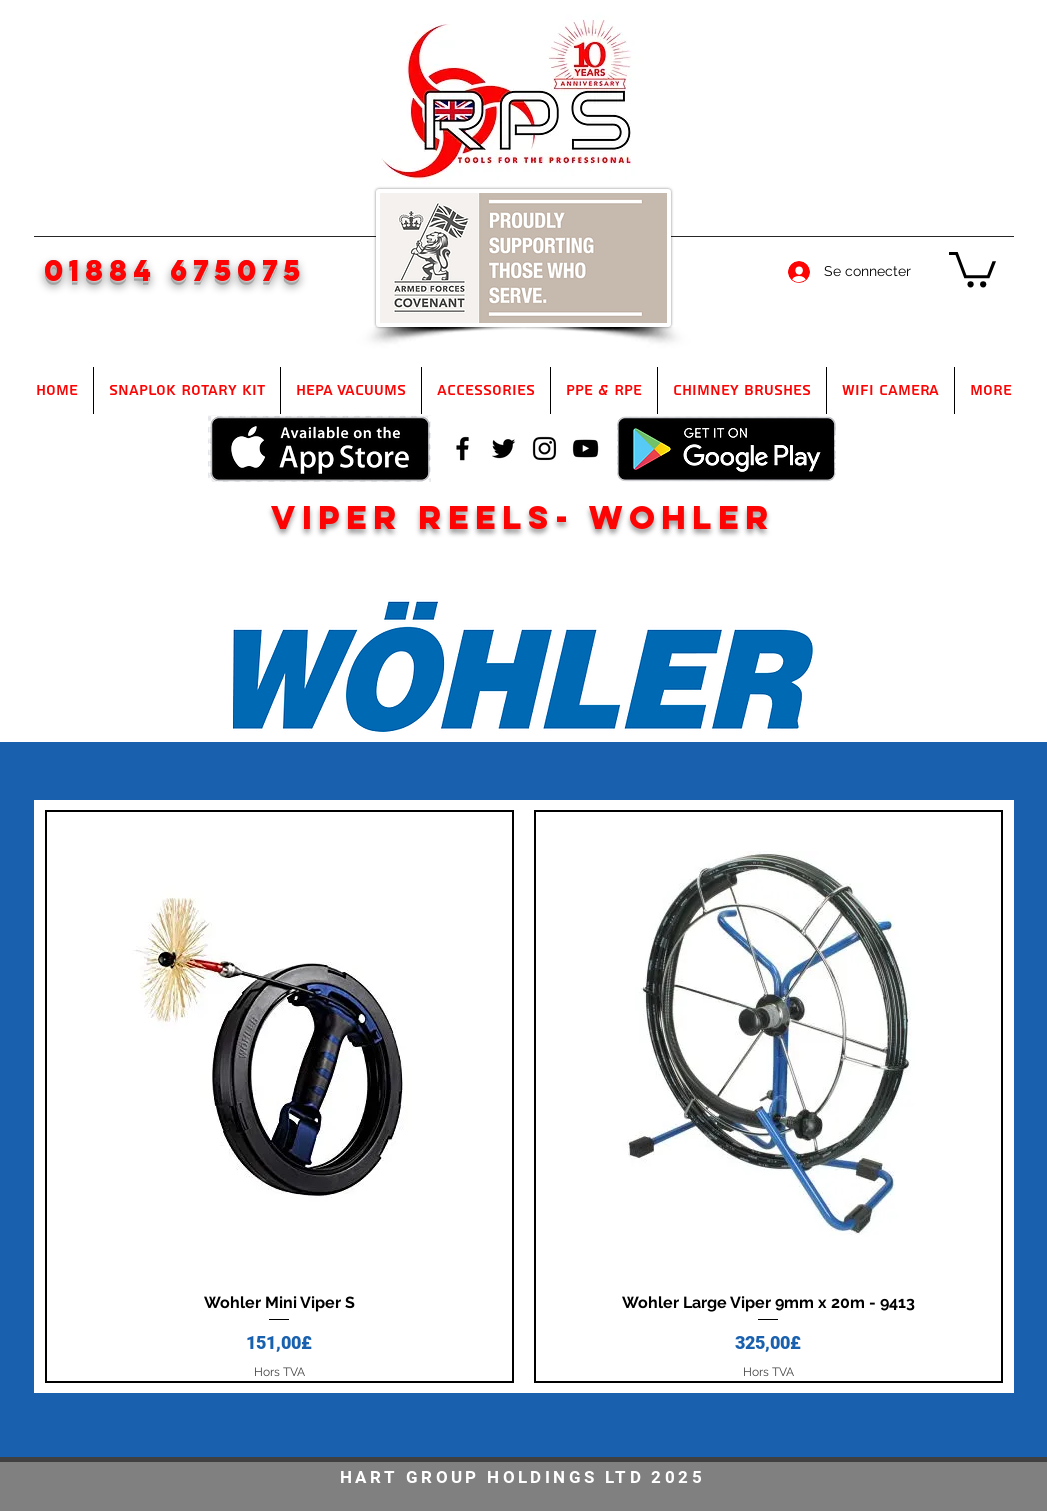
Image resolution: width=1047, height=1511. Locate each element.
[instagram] (544, 448)
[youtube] (585, 448)
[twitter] (503, 448)
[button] (972, 267)
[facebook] (462, 448)
